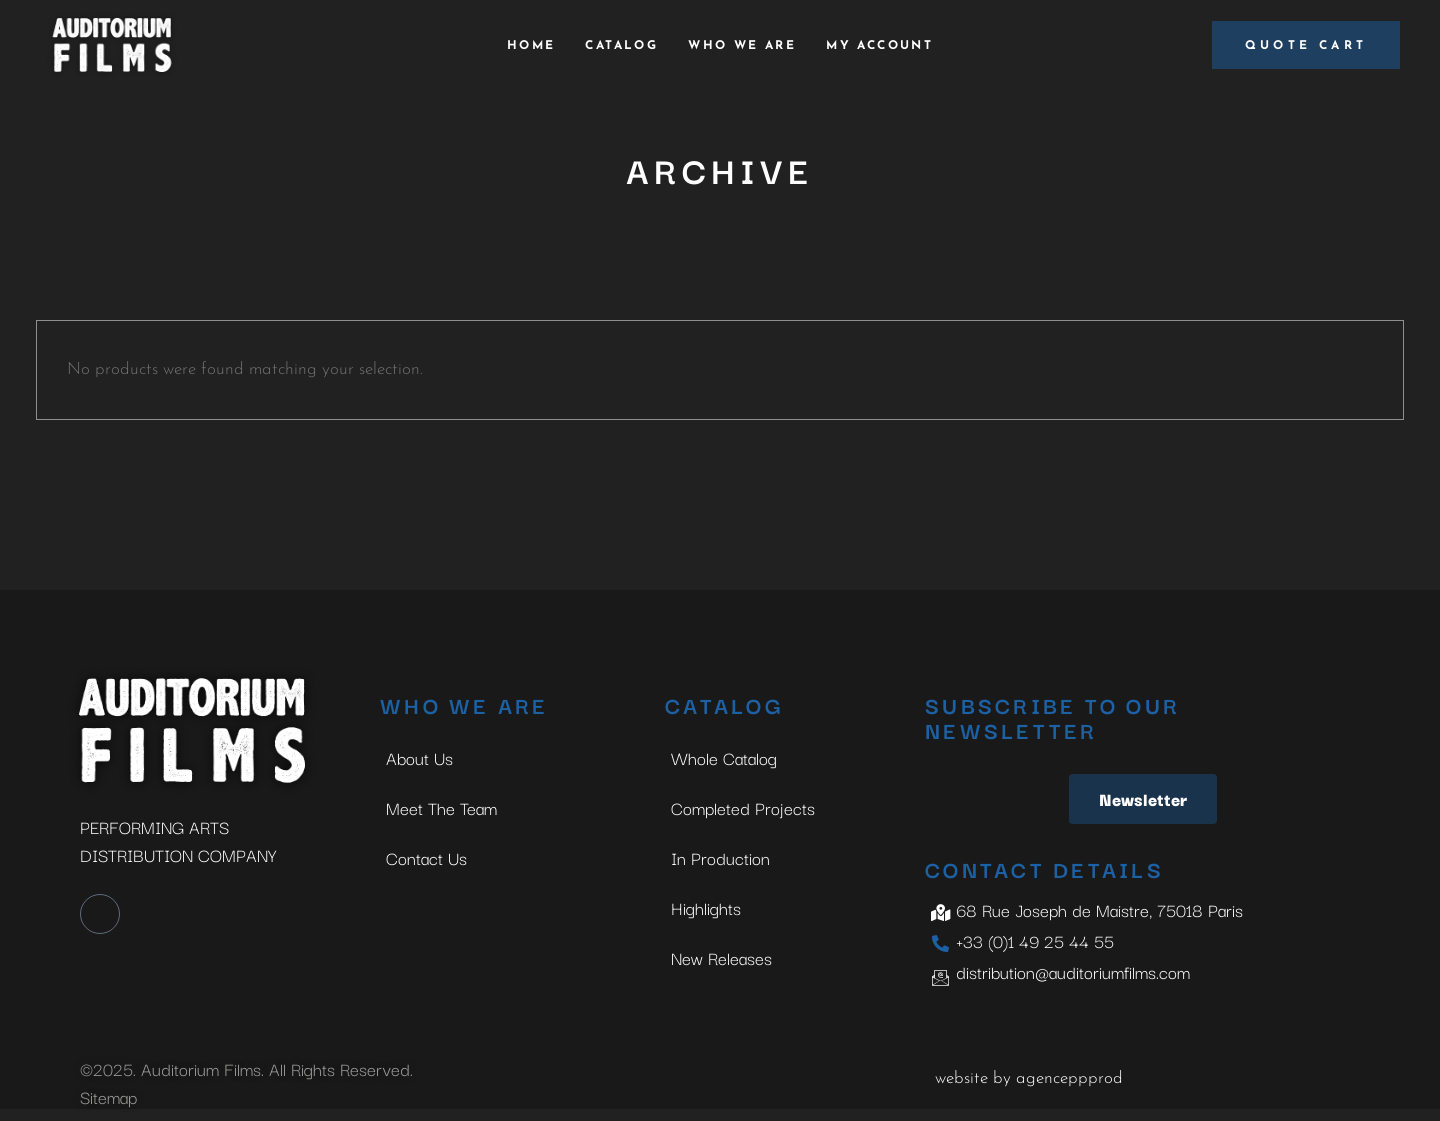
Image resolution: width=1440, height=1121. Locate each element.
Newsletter (1143, 798)
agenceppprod (1069, 1078)
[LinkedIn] (100, 914)
